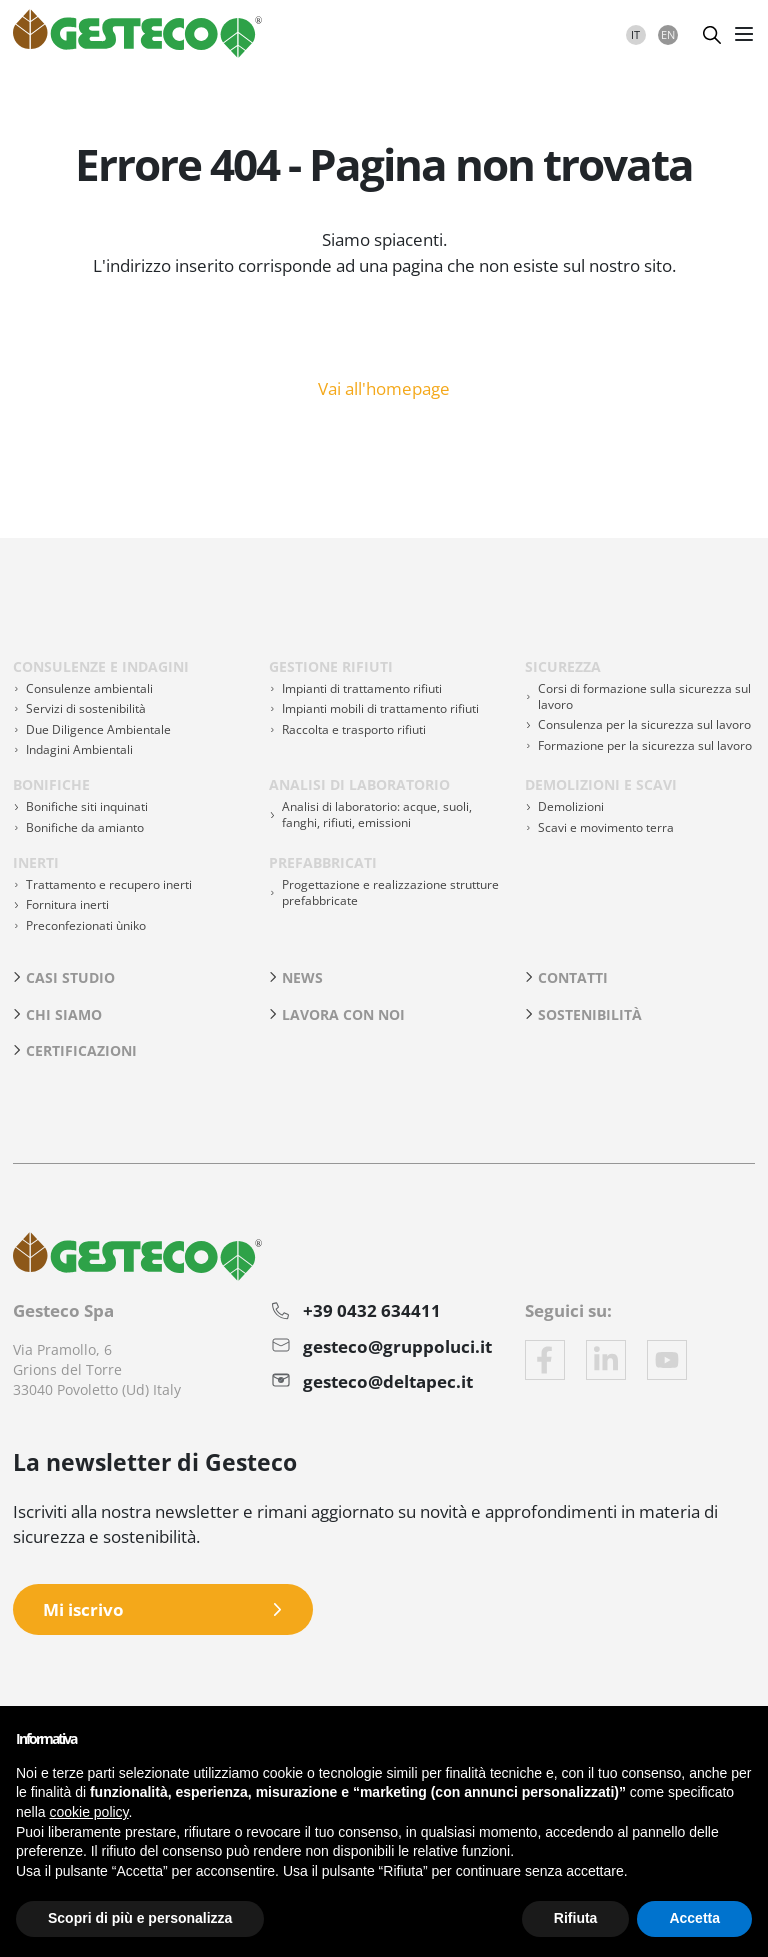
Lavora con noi (343, 1014)
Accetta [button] (694, 1918)
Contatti (573, 977)
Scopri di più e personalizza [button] (140, 1918)
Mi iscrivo (83, 1609)
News (302, 977)
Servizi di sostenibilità (86, 708)
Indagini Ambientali (79, 749)
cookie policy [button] (88, 1812)
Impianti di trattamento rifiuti (362, 688)
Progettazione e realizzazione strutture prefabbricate (390, 892)
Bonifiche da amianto (85, 827)
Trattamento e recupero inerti (109, 884)
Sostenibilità (590, 1014)
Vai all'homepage (384, 387)
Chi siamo (64, 1014)
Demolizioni (571, 806)
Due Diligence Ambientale (98, 729)
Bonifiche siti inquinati (87, 806)
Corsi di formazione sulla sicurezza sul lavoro (644, 696)
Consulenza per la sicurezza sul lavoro (644, 724)
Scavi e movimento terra (606, 827)
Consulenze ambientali (89, 688)
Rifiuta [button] (576, 1918)
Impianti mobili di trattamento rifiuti (380, 708)
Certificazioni (81, 1050)
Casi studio (70, 977)
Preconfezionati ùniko (86, 925)
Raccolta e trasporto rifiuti (354, 729)
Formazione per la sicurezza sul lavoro (645, 745)
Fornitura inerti (67, 904)
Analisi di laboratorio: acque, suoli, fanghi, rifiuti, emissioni (377, 814)
